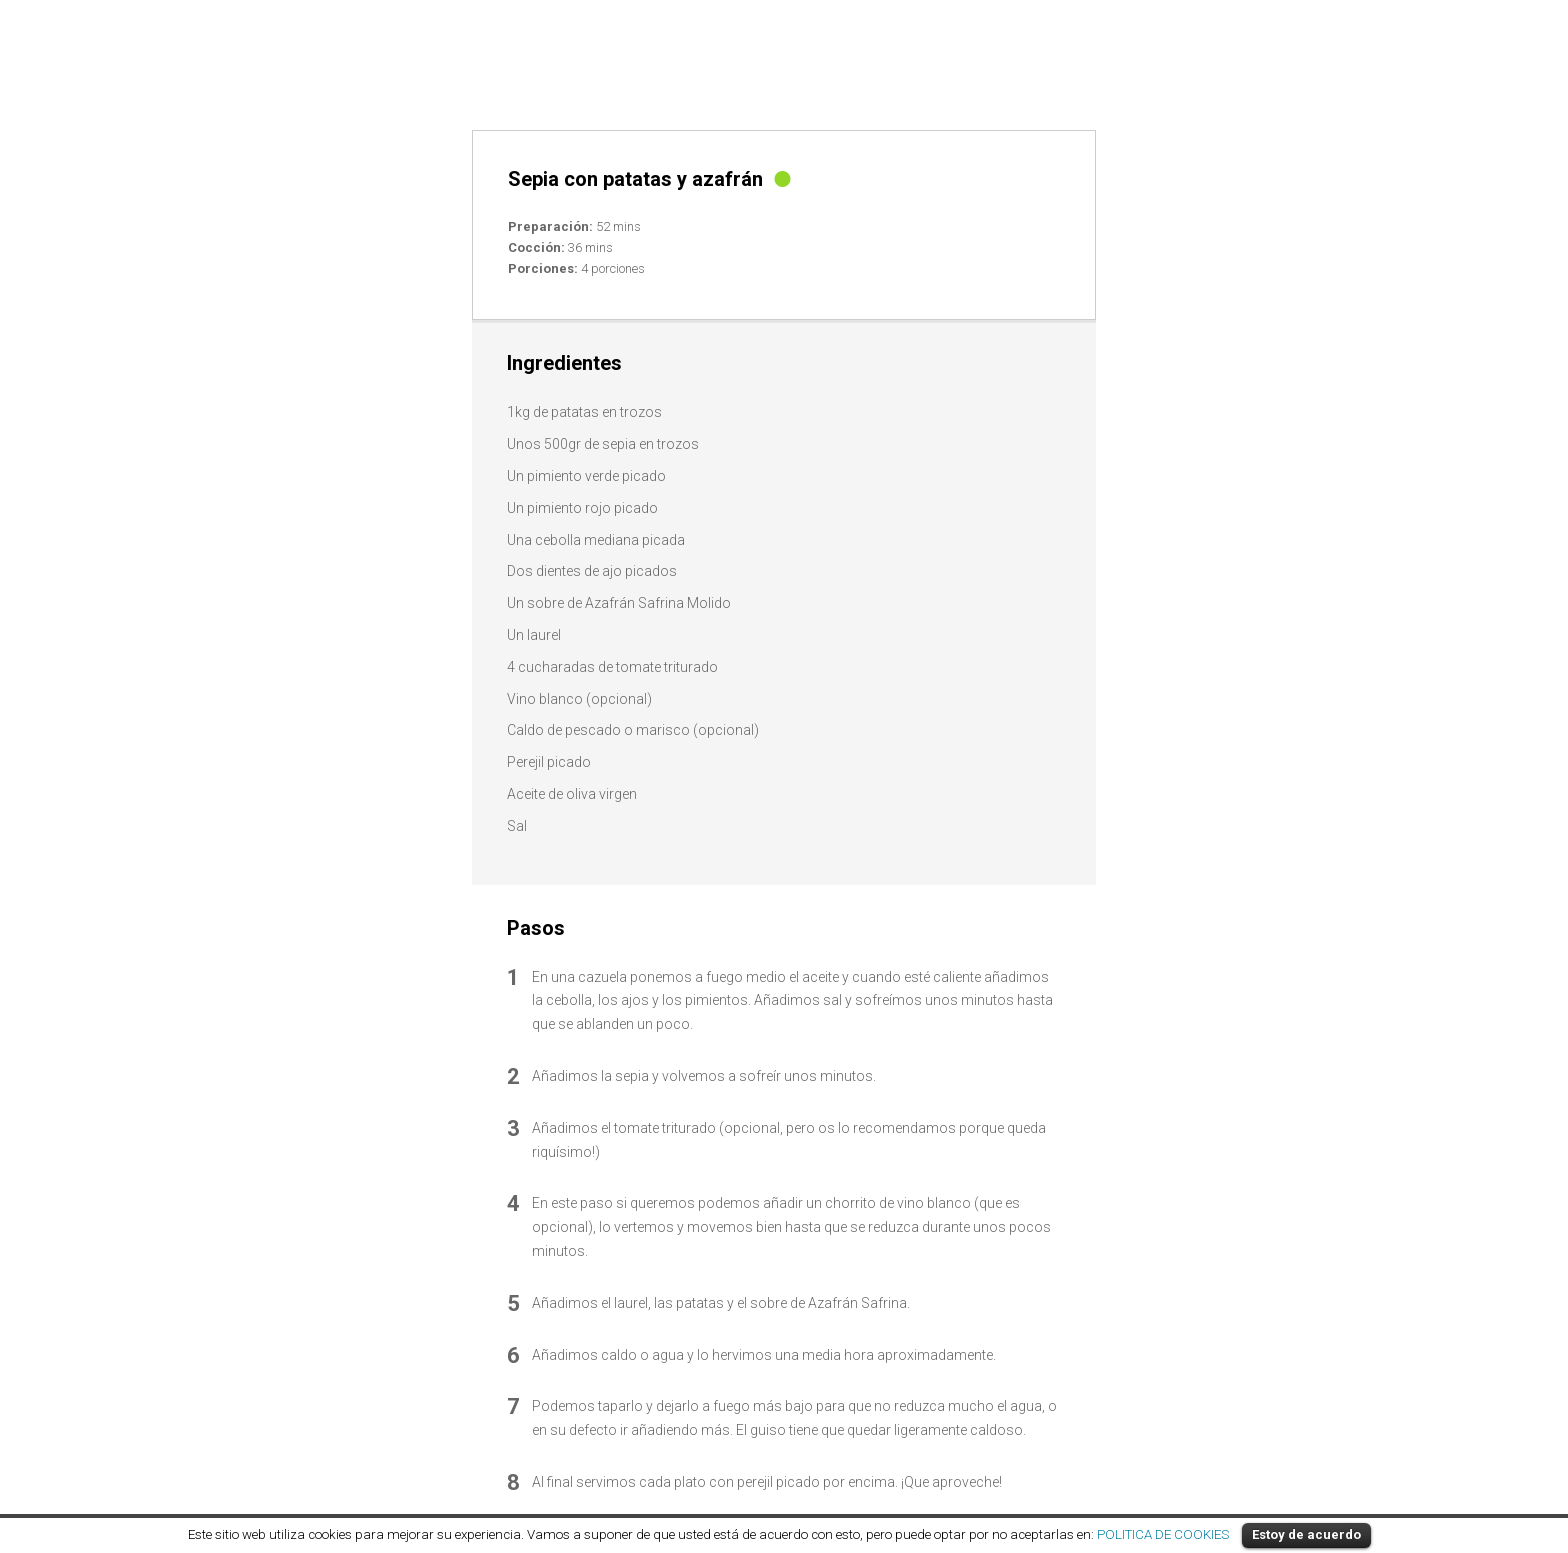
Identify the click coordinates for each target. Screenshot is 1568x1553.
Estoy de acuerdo (1306, 1534)
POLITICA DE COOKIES (1163, 1534)
